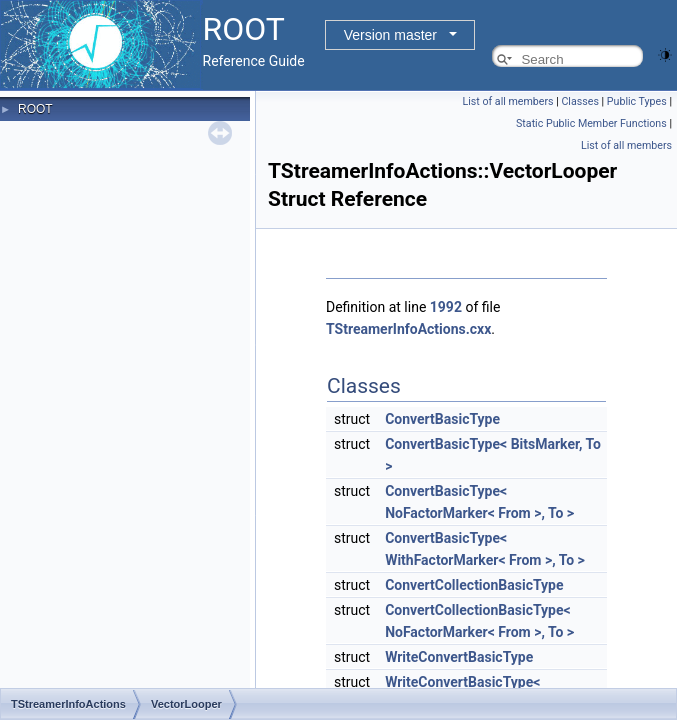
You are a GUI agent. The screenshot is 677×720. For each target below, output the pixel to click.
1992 (446, 307)
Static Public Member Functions (591, 123)
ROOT (35, 109)
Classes (579, 101)
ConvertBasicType (442, 419)
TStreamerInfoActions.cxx (408, 329)
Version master (390, 35)
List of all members (507, 101)
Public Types (637, 101)
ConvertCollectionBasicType (474, 585)
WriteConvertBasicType (459, 657)
